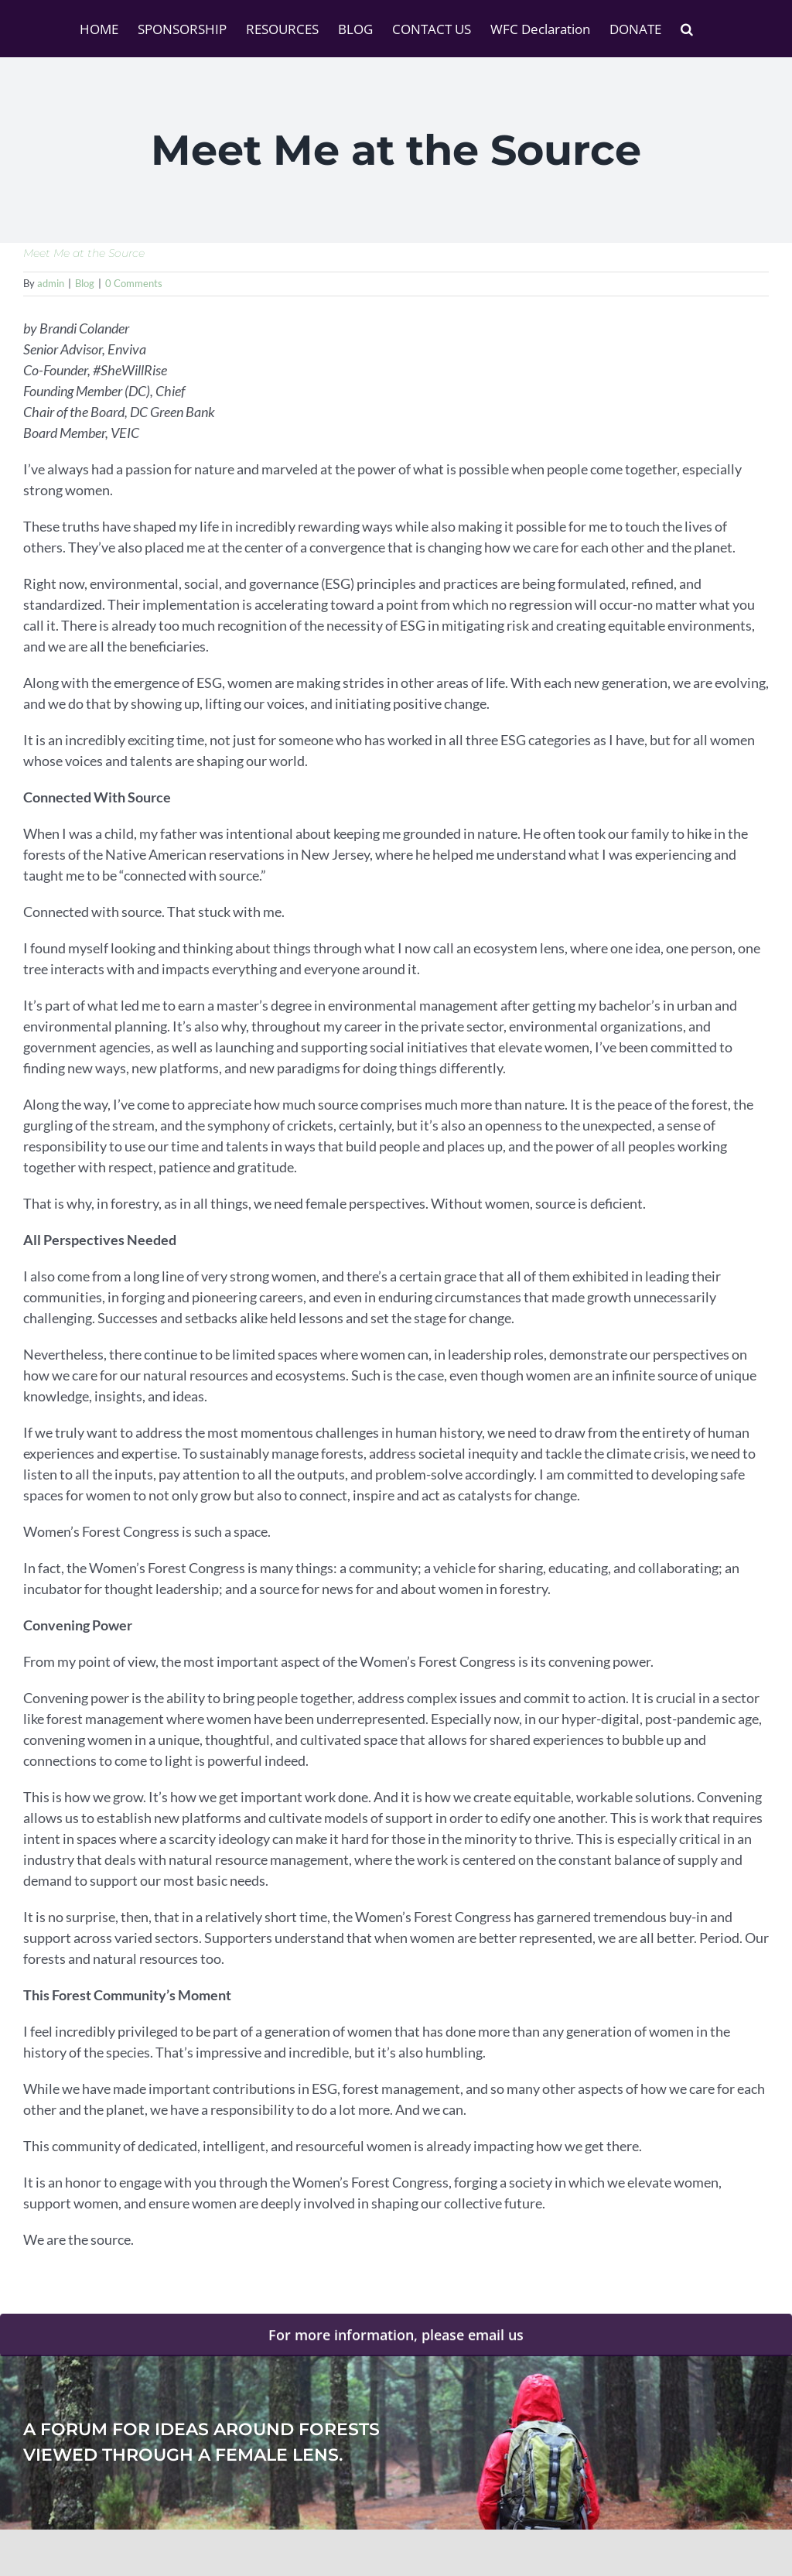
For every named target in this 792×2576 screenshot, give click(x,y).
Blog (84, 283)
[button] (687, 28)
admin (50, 283)
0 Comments (133, 283)
